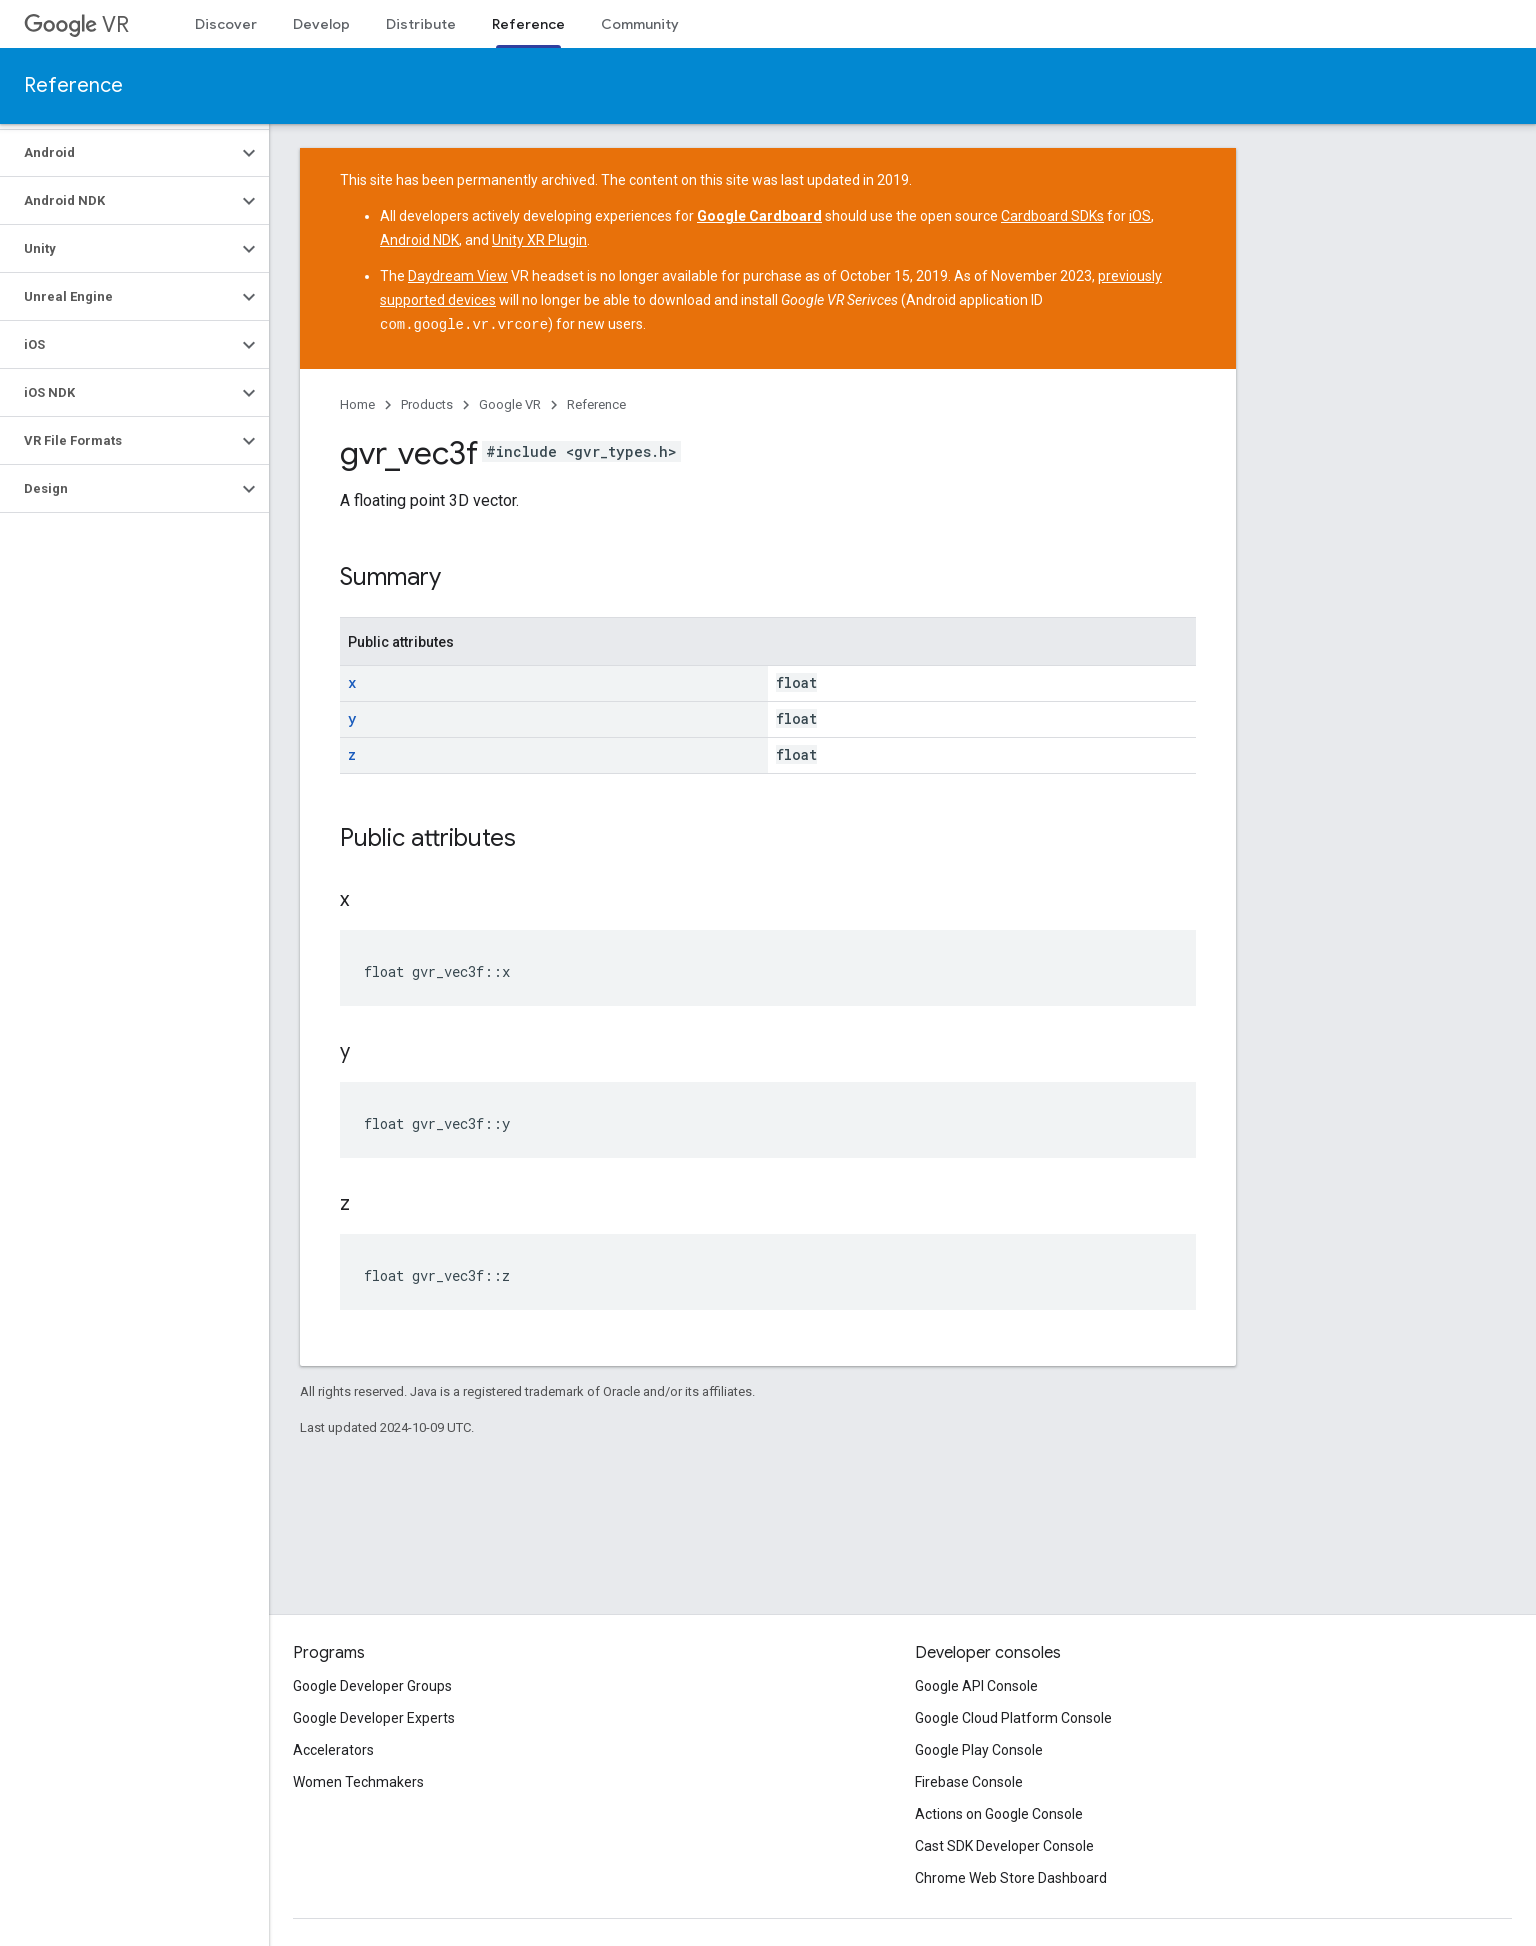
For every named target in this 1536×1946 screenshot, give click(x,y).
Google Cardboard (759, 216)
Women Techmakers (358, 1782)
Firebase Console (969, 1782)
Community (640, 24)
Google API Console (976, 1686)
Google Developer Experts (374, 1718)
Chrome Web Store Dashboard (1011, 1878)
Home (357, 403)
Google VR (510, 403)
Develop (321, 24)
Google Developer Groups (372, 1686)
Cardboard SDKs (1052, 216)
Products (427, 403)
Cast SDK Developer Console (1004, 1846)
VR (76, 24)
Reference (73, 85)
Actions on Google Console (999, 1814)
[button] (118, 153)
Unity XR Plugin (539, 240)
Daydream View (458, 276)
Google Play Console (979, 1750)
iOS (1140, 216)
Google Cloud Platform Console (1013, 1718)
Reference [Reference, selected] (528, 24)
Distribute (421, 24)
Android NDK (419, 240)
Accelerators (333, 1750)
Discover (226, 24)
